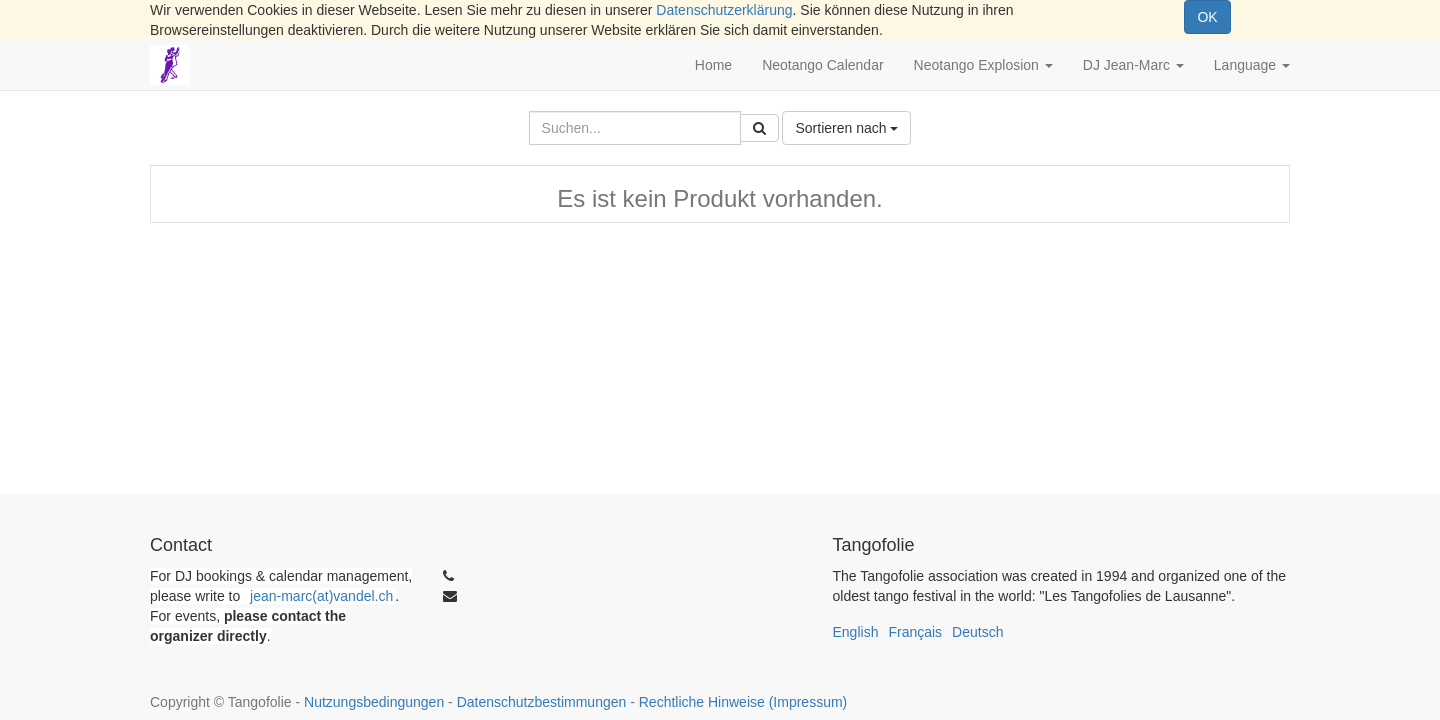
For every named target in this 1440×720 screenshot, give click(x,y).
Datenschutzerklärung (724, 10)
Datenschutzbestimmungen (542, 702)
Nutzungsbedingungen (374, 702)
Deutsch (977, 632)
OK (1207, 17)
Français (915, 632)
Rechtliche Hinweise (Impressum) (743, 702)
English (856, 632)
